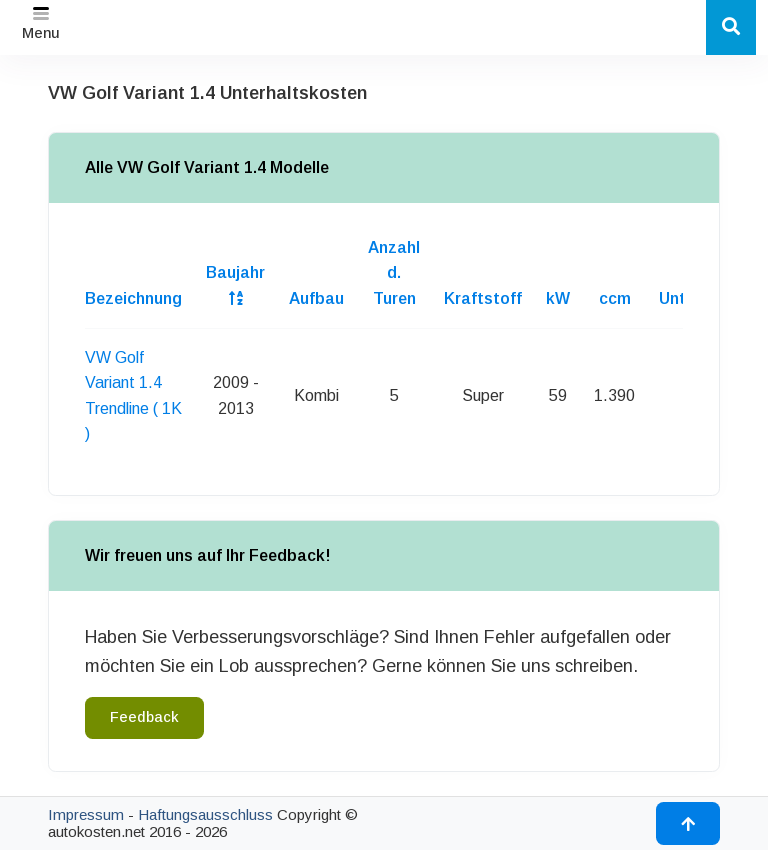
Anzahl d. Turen (394, 273)
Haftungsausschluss (205, 814)
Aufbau (316, 298)
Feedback (144, 717)
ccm (615, 298)
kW (558, 298)
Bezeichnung (133, 298)
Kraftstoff (483, 298)
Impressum (86, 814)
